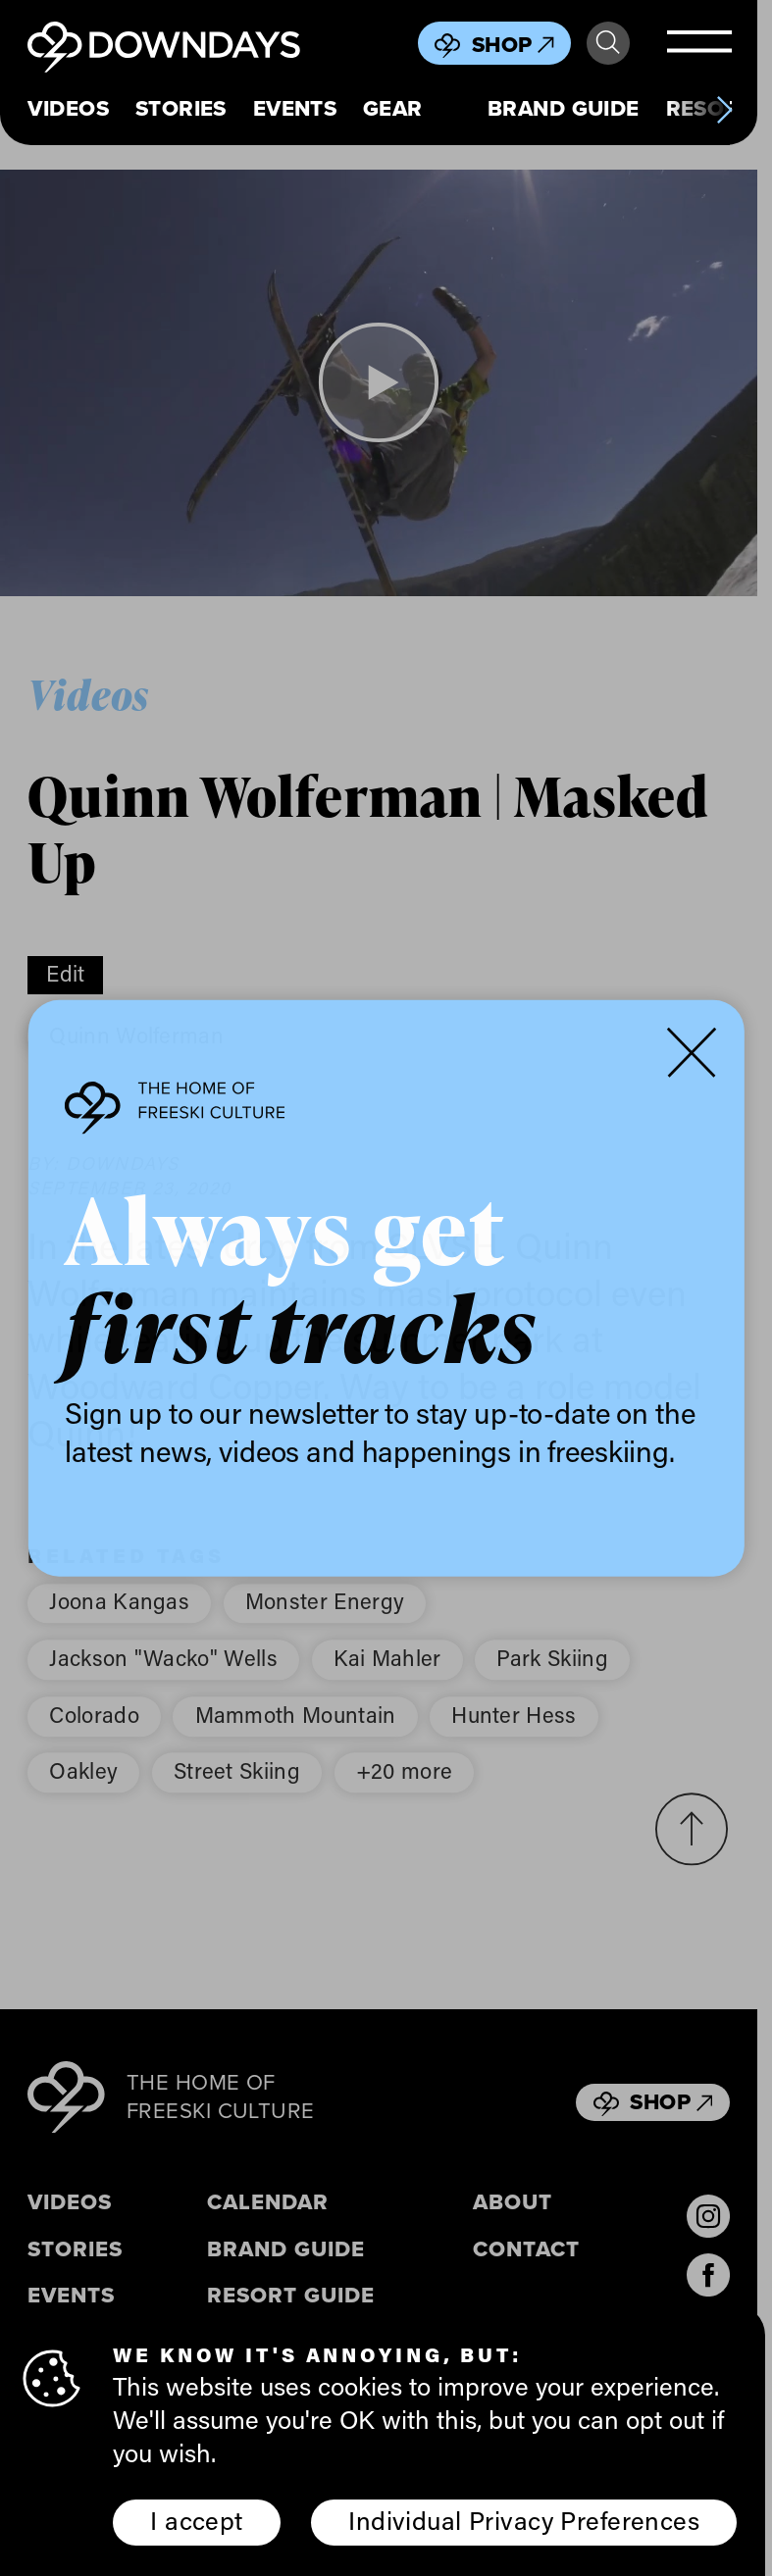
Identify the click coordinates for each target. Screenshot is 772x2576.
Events (295, 108)
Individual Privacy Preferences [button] (523, 2520)
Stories (181, 108)
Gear (393, 108)
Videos (68, 108)
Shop (513, 44)
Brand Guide (564, 108)
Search (607, 42)
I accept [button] (196, 2520)
